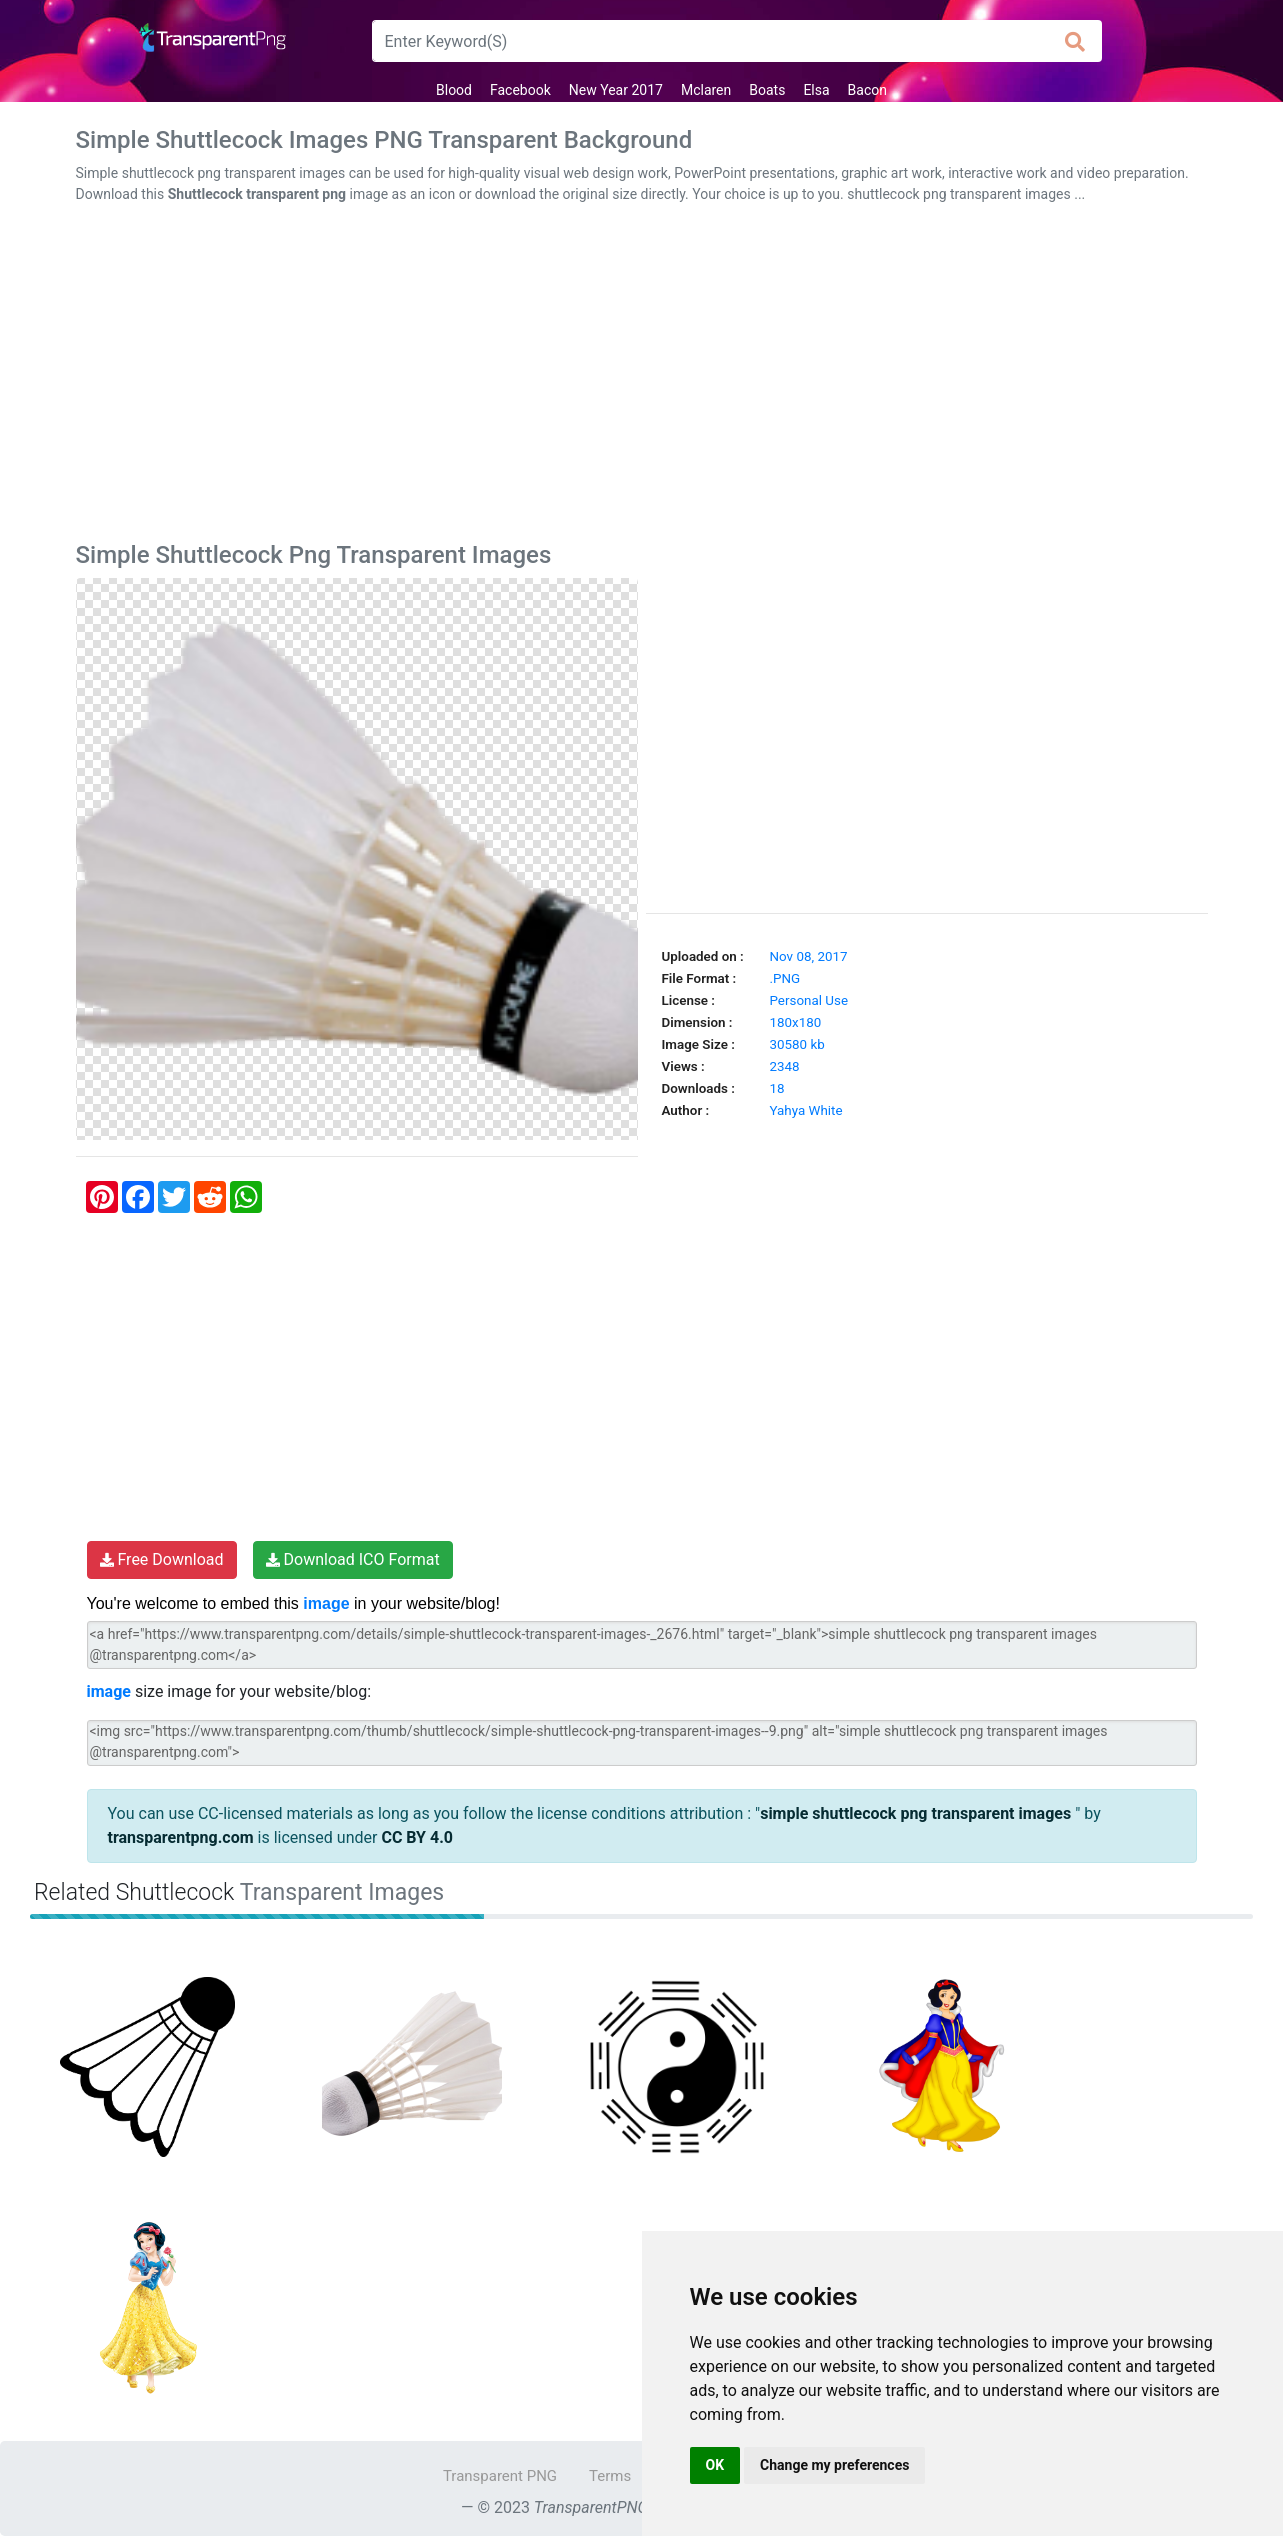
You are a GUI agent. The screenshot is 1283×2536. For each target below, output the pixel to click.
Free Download (162, 1559)
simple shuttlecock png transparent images (917, 1813)
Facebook (520, 90)
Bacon (867, 90)
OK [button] (715, 2465)
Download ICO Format (353, 1559)
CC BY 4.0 (417, 1837)
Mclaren (706, 90)
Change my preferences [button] (834, 2465)
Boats (767, 90)
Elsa (816, 90)
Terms (610, 2476)
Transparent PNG (500, 2476)
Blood (454, 90)
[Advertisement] (642, 377)
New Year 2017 (616, 90)
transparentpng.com (181, 1837)
